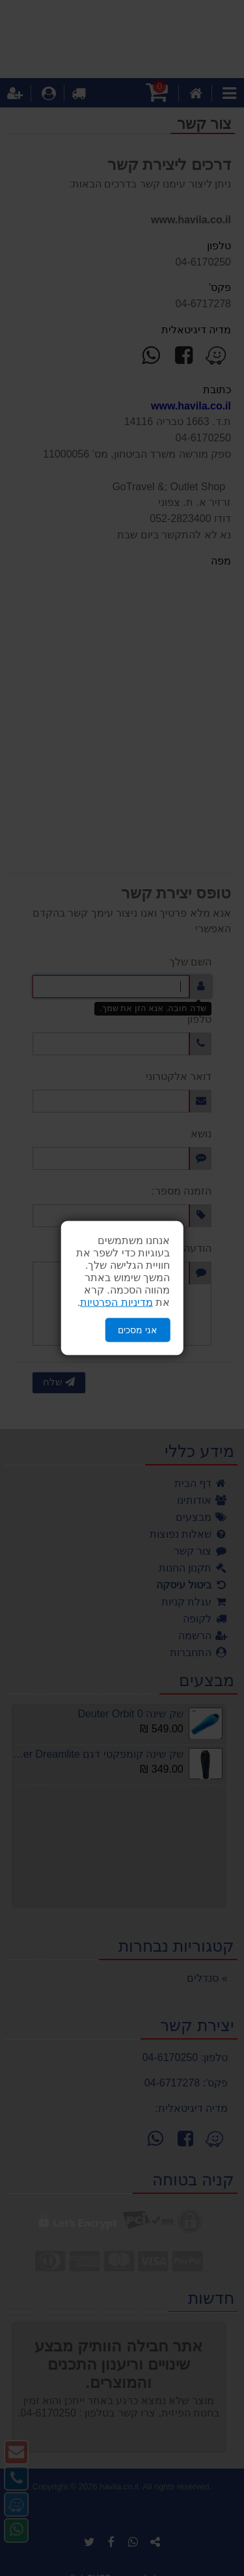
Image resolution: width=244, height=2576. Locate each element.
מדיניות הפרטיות (116, 1302)
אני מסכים (137, 1330)
